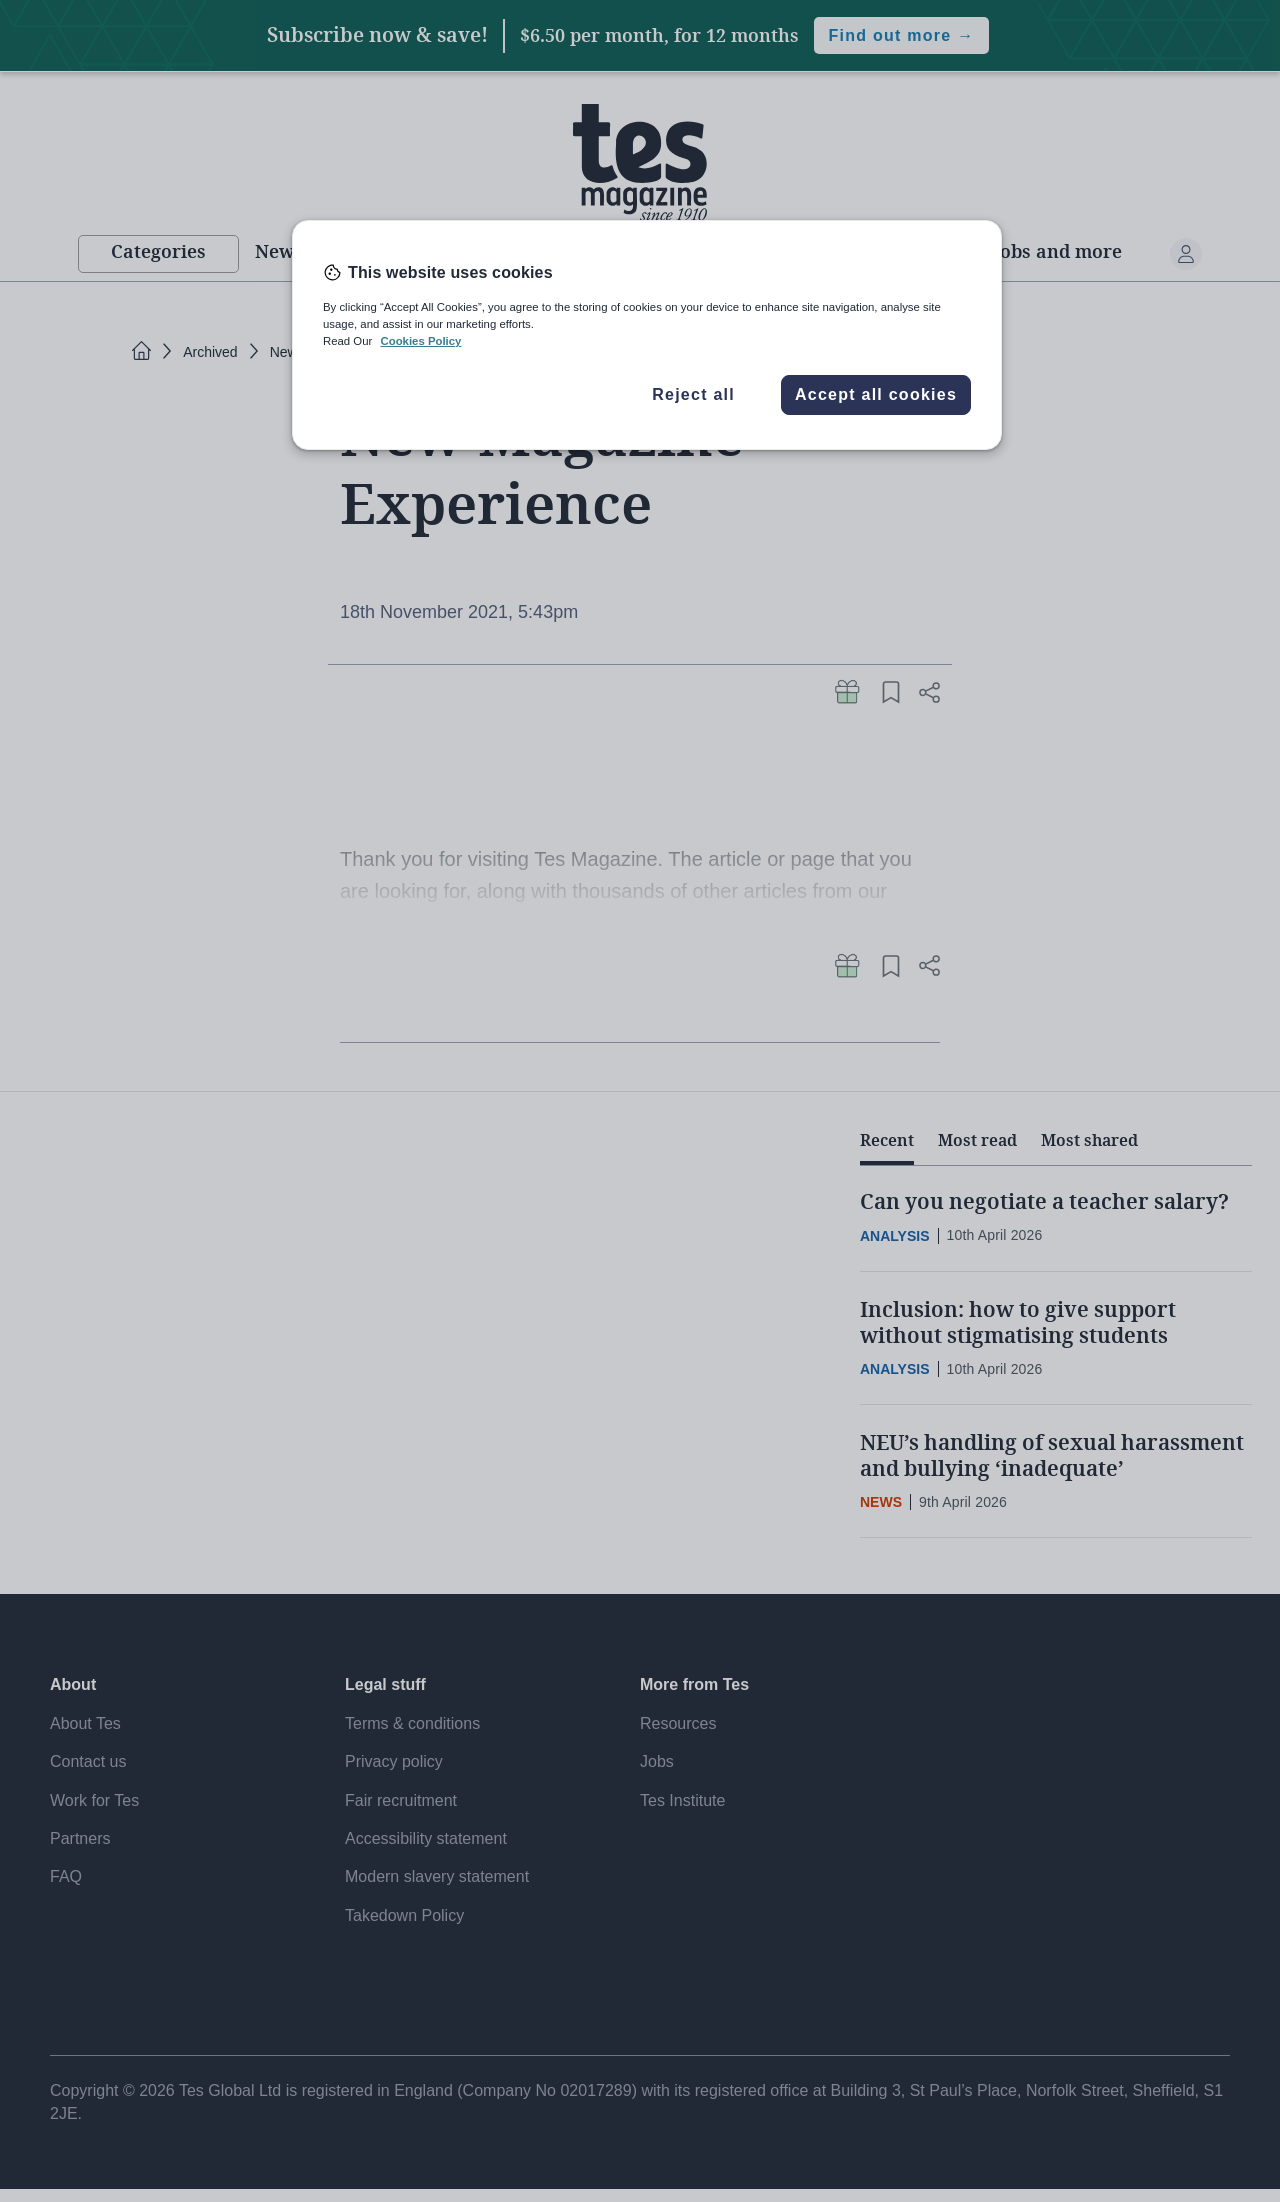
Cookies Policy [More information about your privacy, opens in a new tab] (420, 341)
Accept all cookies (876, 394)
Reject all (693, 394)
